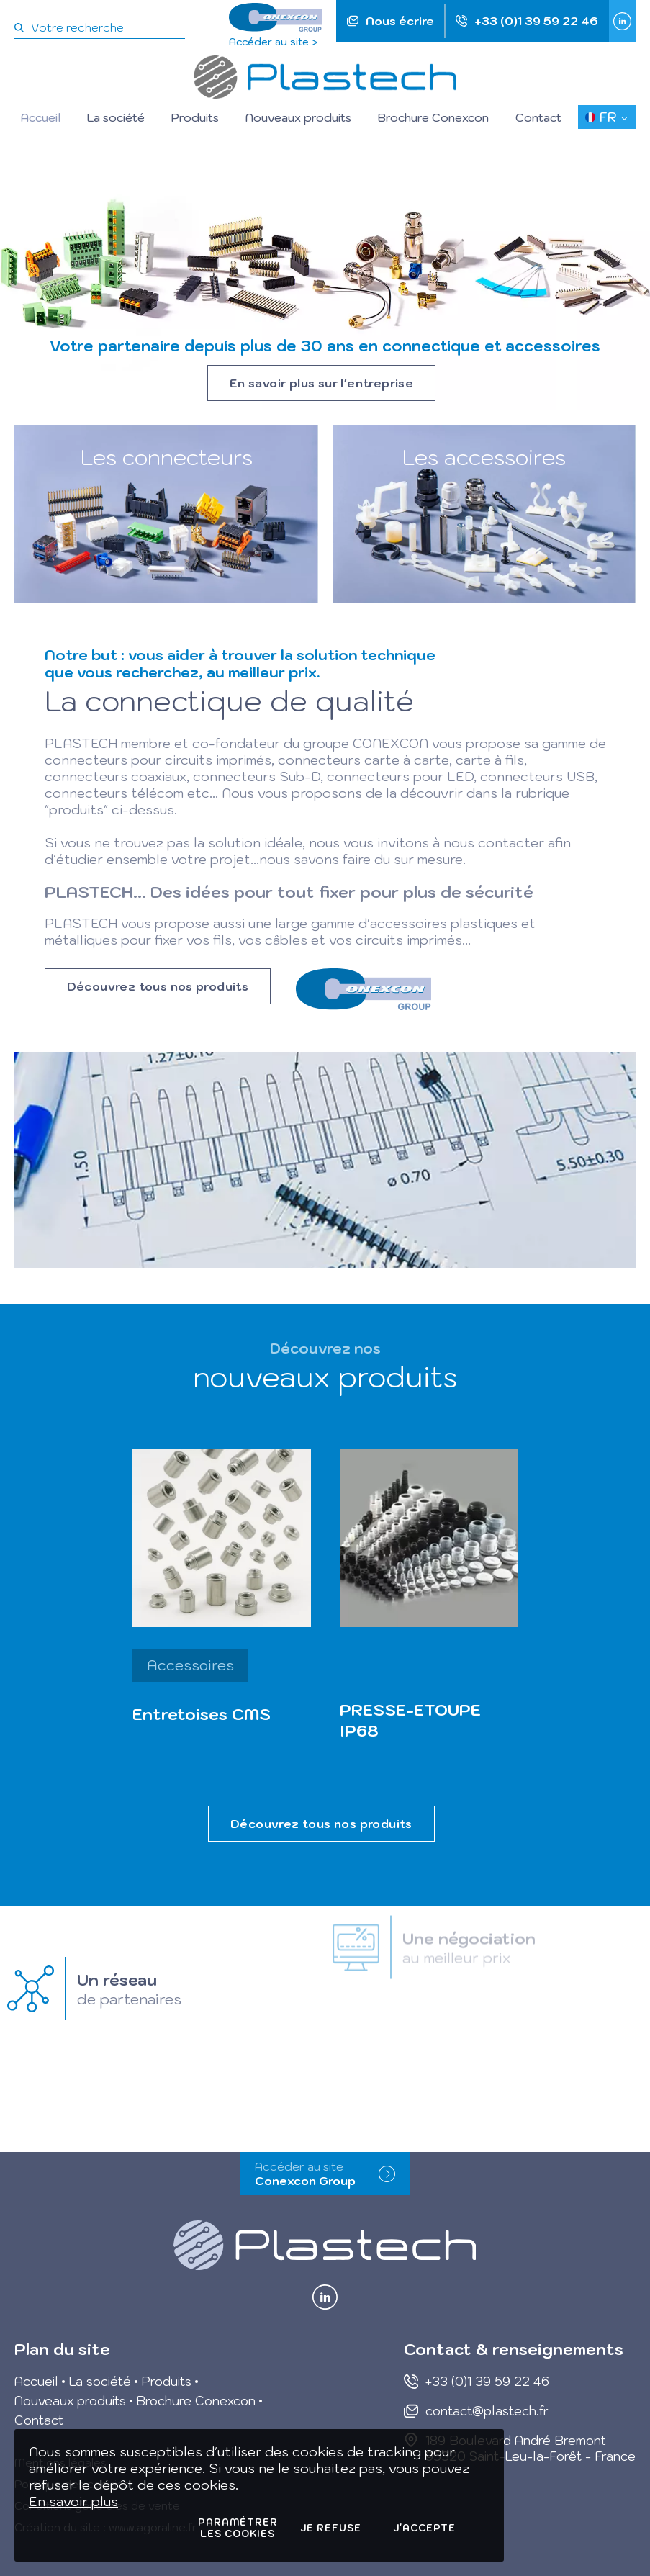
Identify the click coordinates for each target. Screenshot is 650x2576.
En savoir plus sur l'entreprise (321, 383)
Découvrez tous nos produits (158, 986)
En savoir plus (73, 2501)
